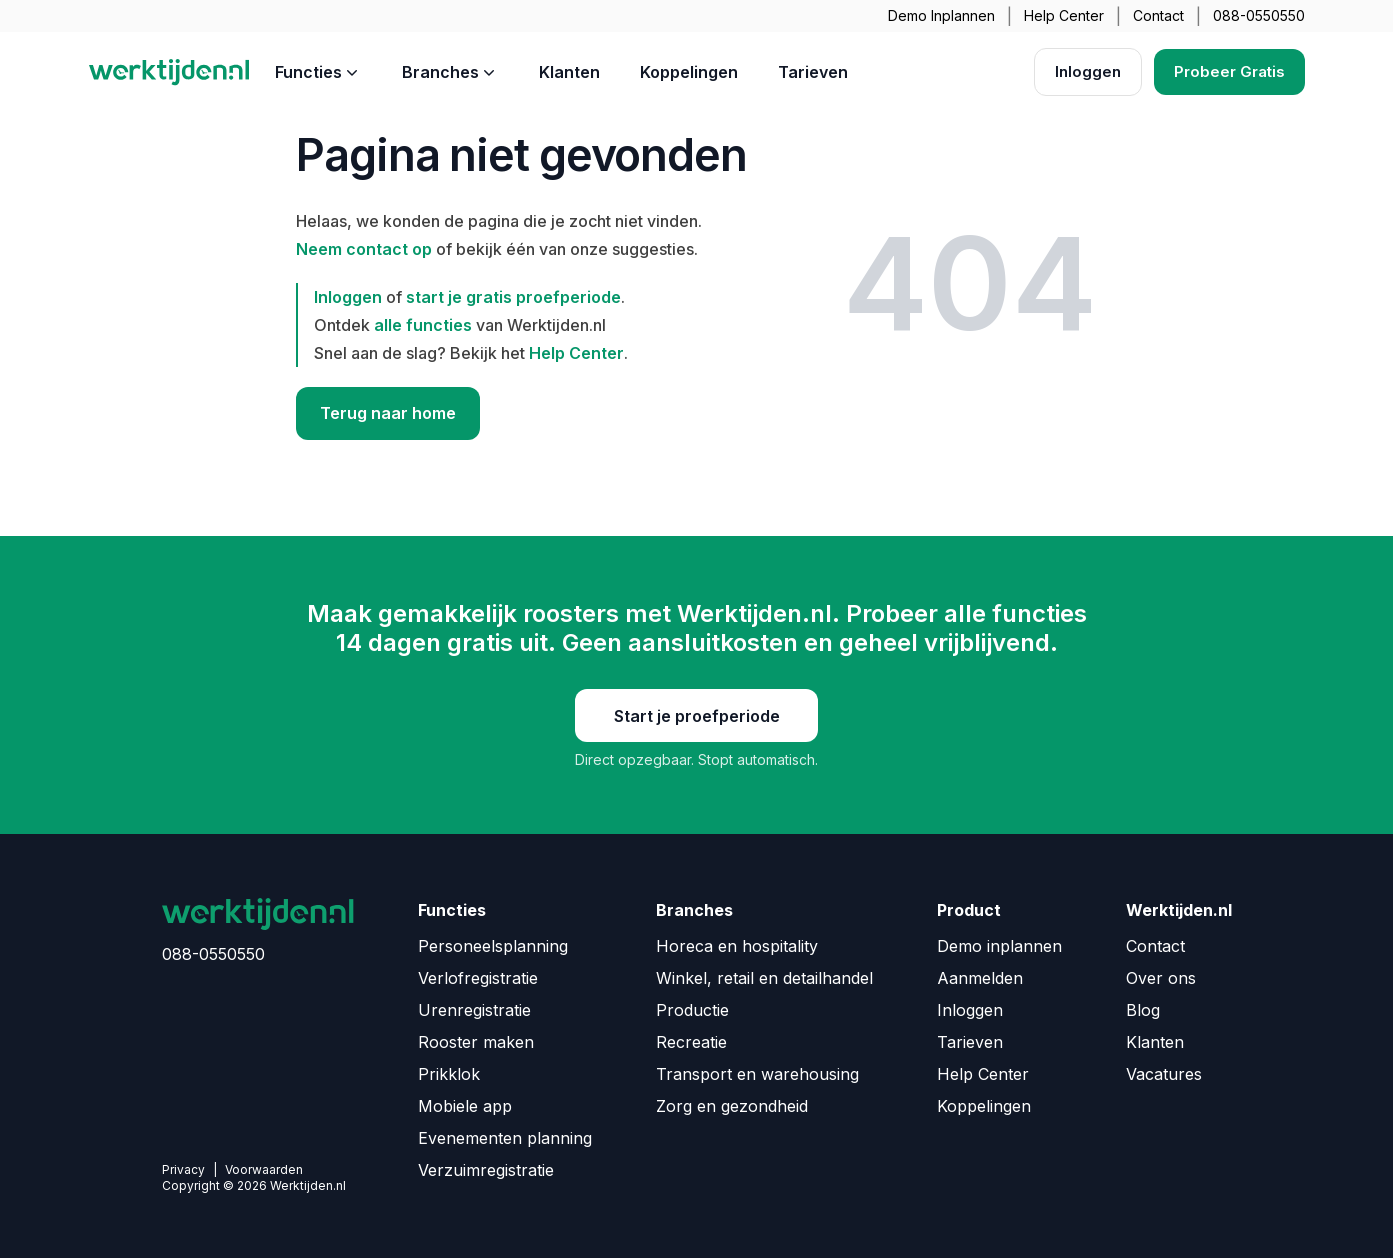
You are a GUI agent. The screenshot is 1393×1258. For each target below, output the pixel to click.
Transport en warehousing (757, 1074)
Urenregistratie (474, 1010)
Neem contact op (364, 249)
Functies (318, 72)
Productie (692, 1010)
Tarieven (813, 72)
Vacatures (1164, 1074)
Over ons (1161, 978)
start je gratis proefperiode (513, 297)
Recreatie (691, 1042)
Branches (450, 72)
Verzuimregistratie (486, 1170)
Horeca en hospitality (737, 946)
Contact (1158, 15)
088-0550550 (1259, 15)
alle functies (423, 325)
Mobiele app (465, 1106)
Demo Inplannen (941, 15)
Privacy (183, 1169)
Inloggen (1088, 71)
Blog (1143, 1010)
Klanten (569, 72)
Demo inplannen (999, 946)
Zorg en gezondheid (732, 1106)
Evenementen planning (505, 1138)
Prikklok (449, 1074)
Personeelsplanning (493, 946)
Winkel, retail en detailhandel (764, 978)
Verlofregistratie (478, 978)
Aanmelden (980, 978)
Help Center (1064, 15)
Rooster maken (476, 1042)
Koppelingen (689, 72)
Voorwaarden (264, 1169)
